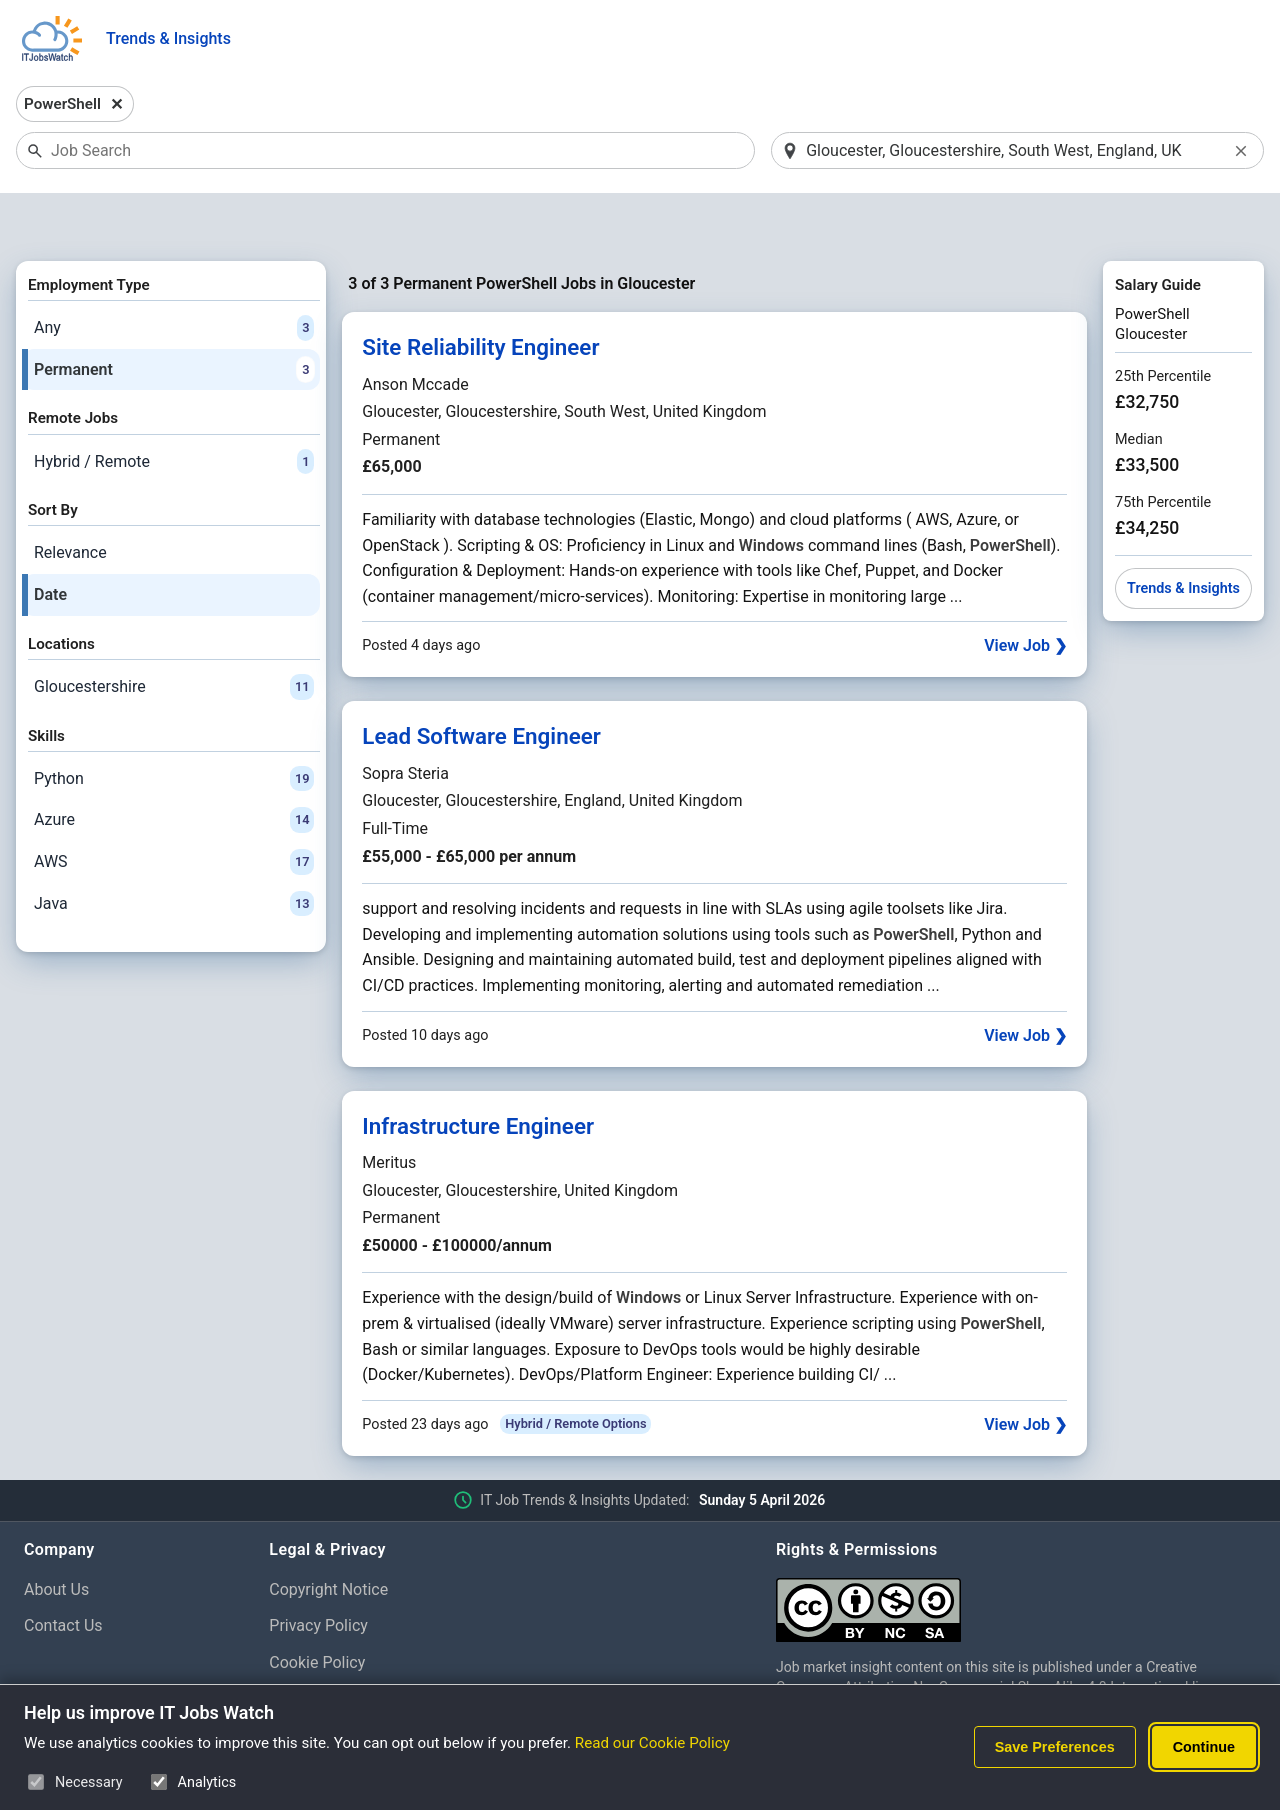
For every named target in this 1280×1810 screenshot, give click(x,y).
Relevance (70, 501)
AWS (174, 810)
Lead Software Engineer (481, 685)
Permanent (174, 318)
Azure (174, 769)
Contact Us (63, 1574)
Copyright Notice (328, 1537)
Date (50, 542)
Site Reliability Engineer (480, 296)
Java (174, 852)
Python (174, 727)
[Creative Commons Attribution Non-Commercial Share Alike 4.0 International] (1016, 1550)
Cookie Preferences (338, 1647)
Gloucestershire (174, 635)
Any (174, 276)
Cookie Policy (317, 1610)
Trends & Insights (168, 38)
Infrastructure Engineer (478, 1074)
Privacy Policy (318, 1574)
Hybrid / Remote (174, 410)
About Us (56, 1537)
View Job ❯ (1025, 594)
